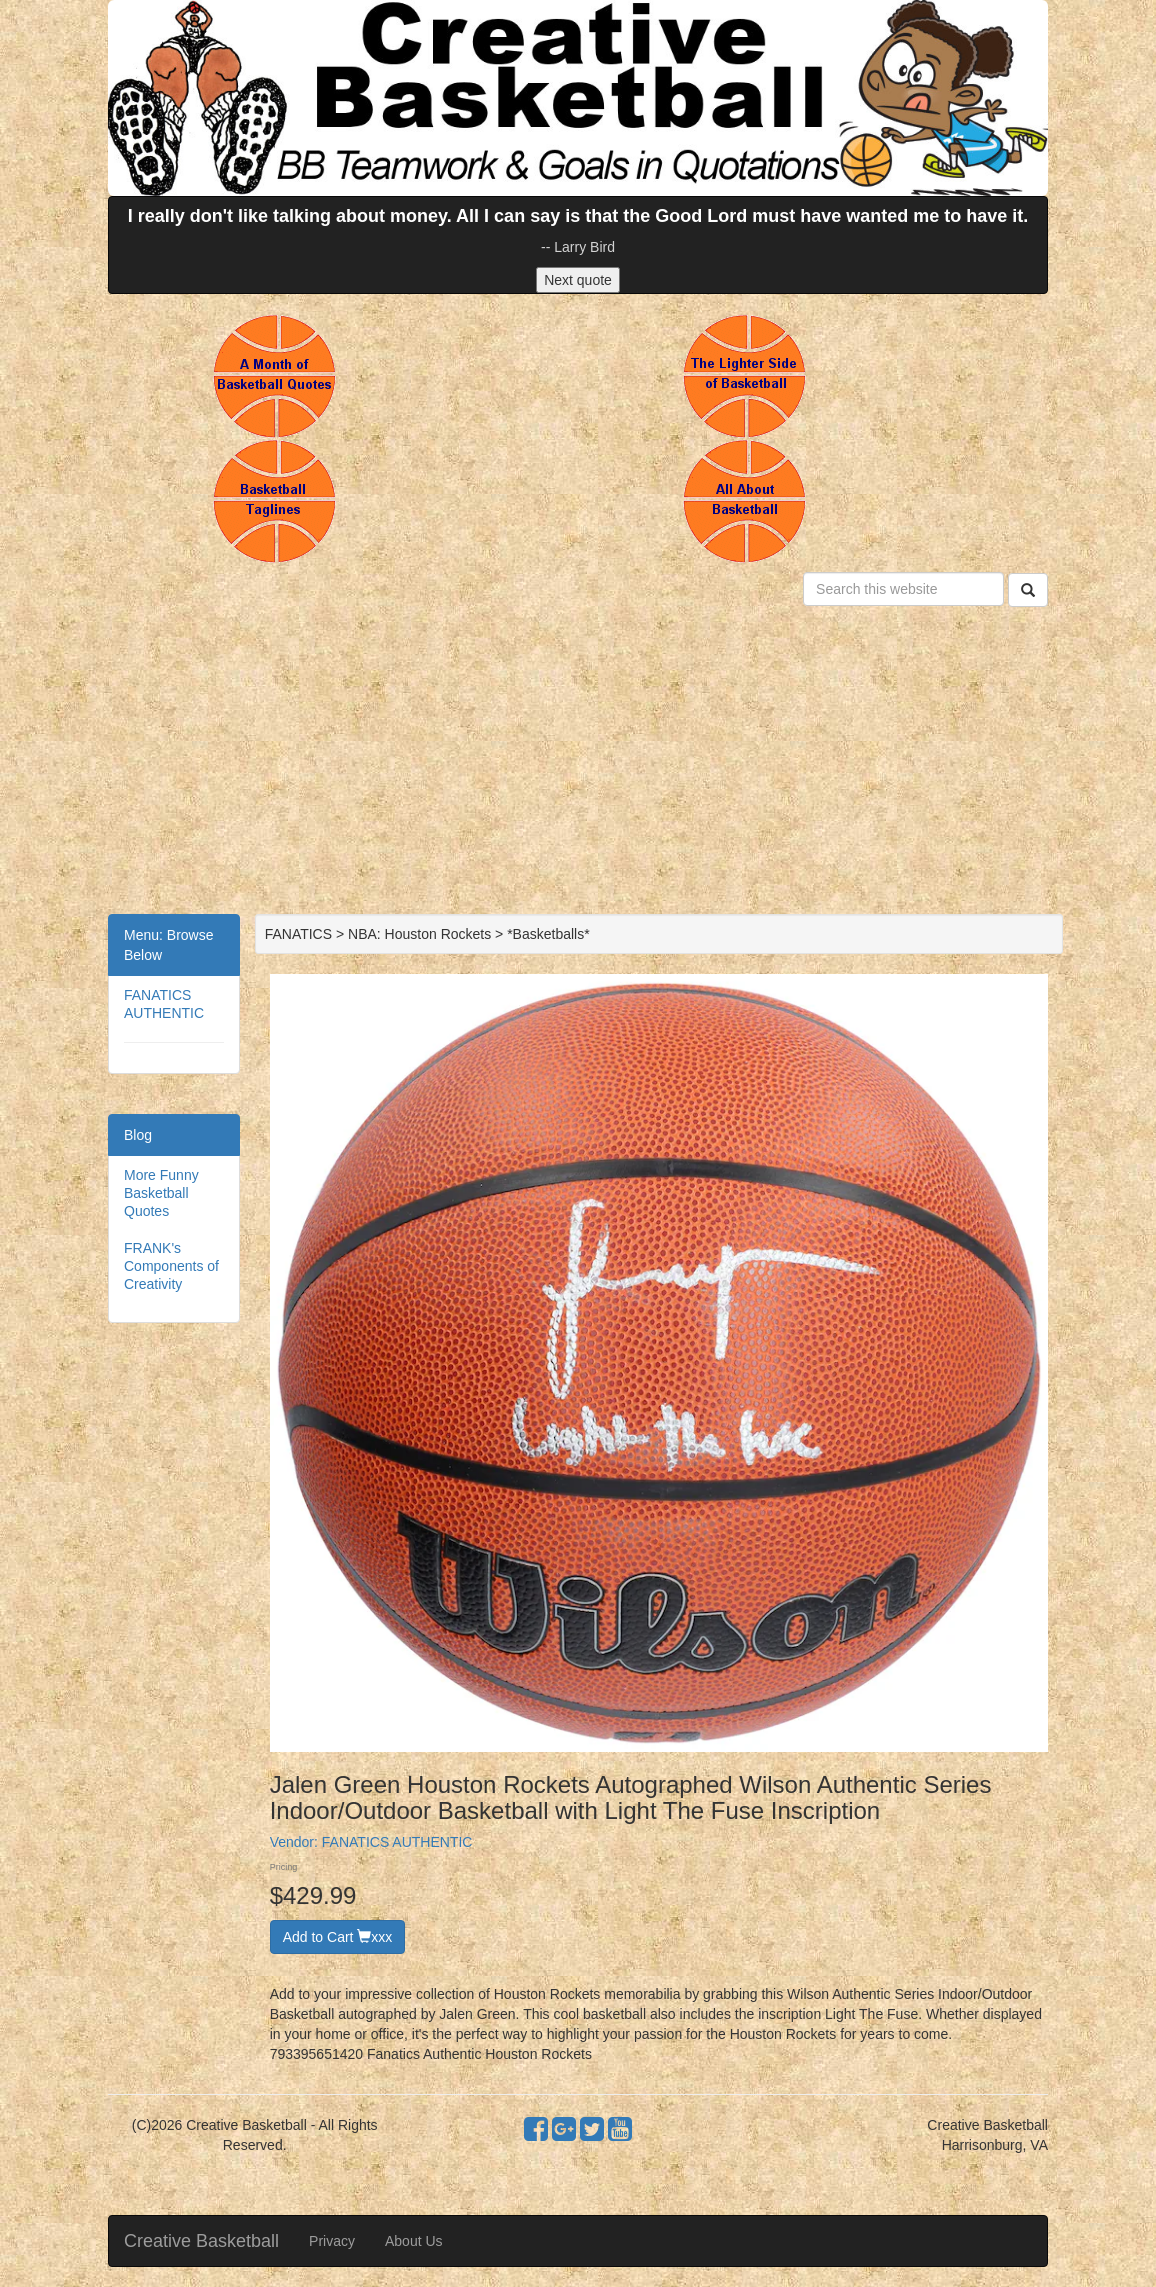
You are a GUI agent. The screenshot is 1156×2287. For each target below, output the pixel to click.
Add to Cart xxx (338, 1937)
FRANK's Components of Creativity (171, 1266)
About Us (414, 2241)
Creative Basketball (201, 2241)
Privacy (332, 2241)
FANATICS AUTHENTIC (397, 1842)
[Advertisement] (578, 764)
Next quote (578, 280)
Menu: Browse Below (168, 945)
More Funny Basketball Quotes (161, 1193)
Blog (138, 1135)
